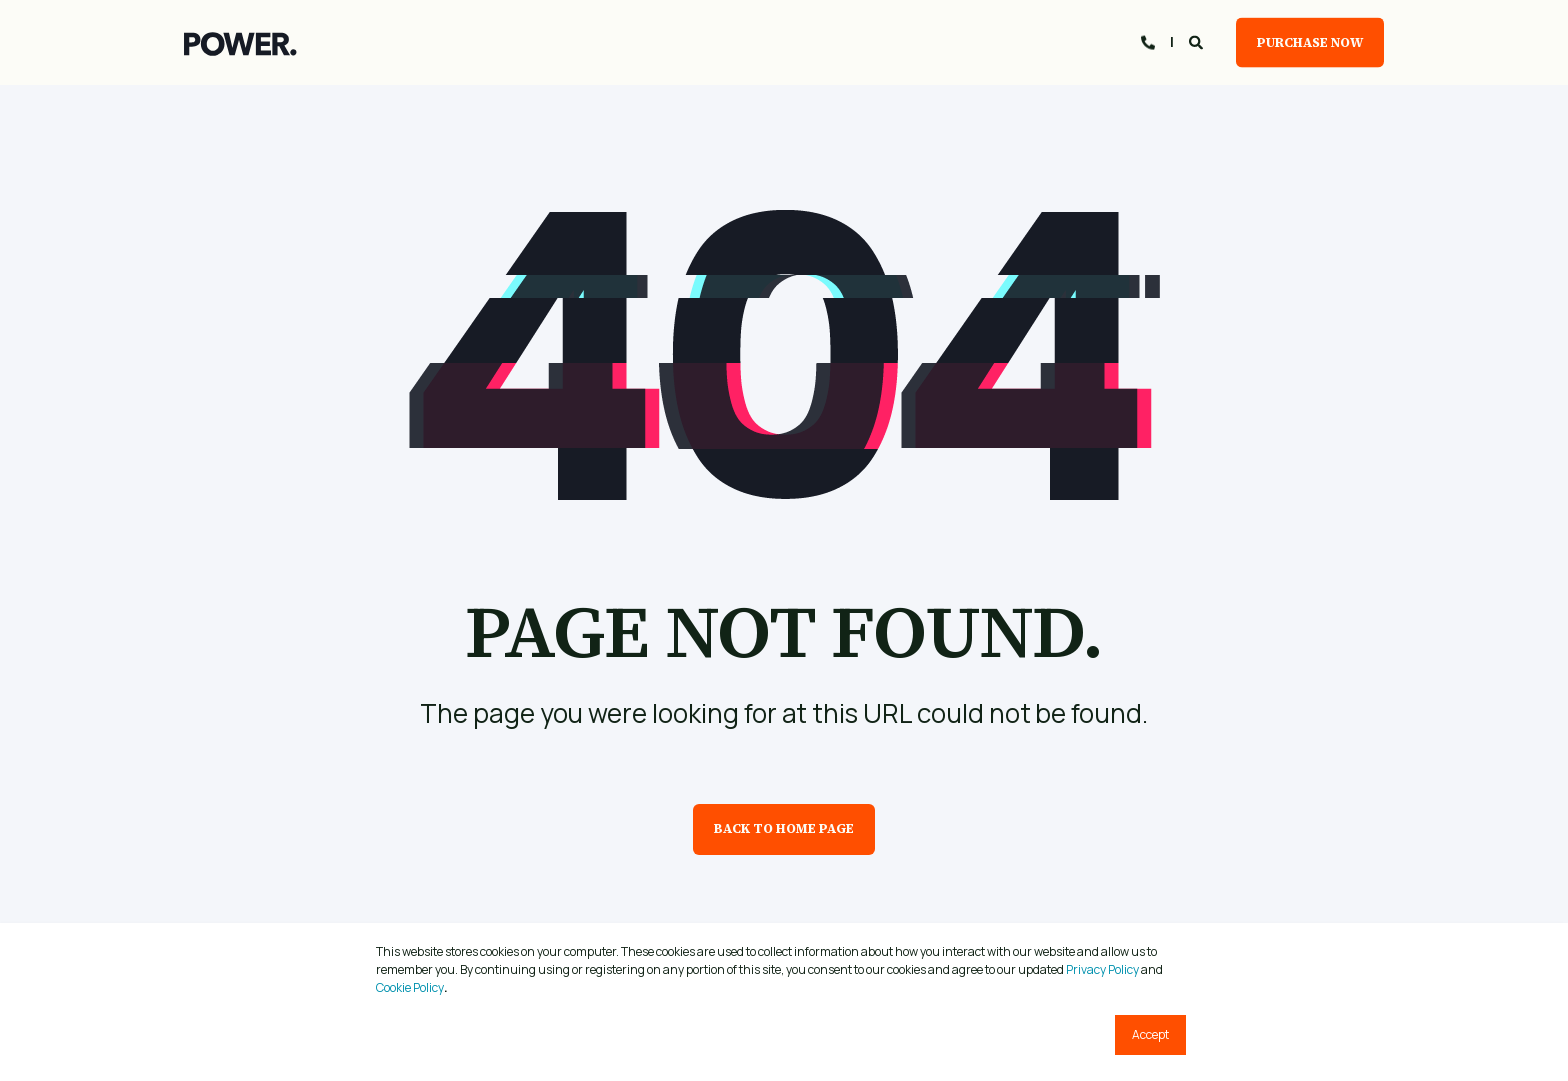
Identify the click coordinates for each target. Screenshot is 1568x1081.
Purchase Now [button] (1310, 41)
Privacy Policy (1102, 969)
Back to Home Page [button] (784, 828)
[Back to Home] (240, 43)
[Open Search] (1197, 40)
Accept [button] (1150, 1034)
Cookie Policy (410, 987)
